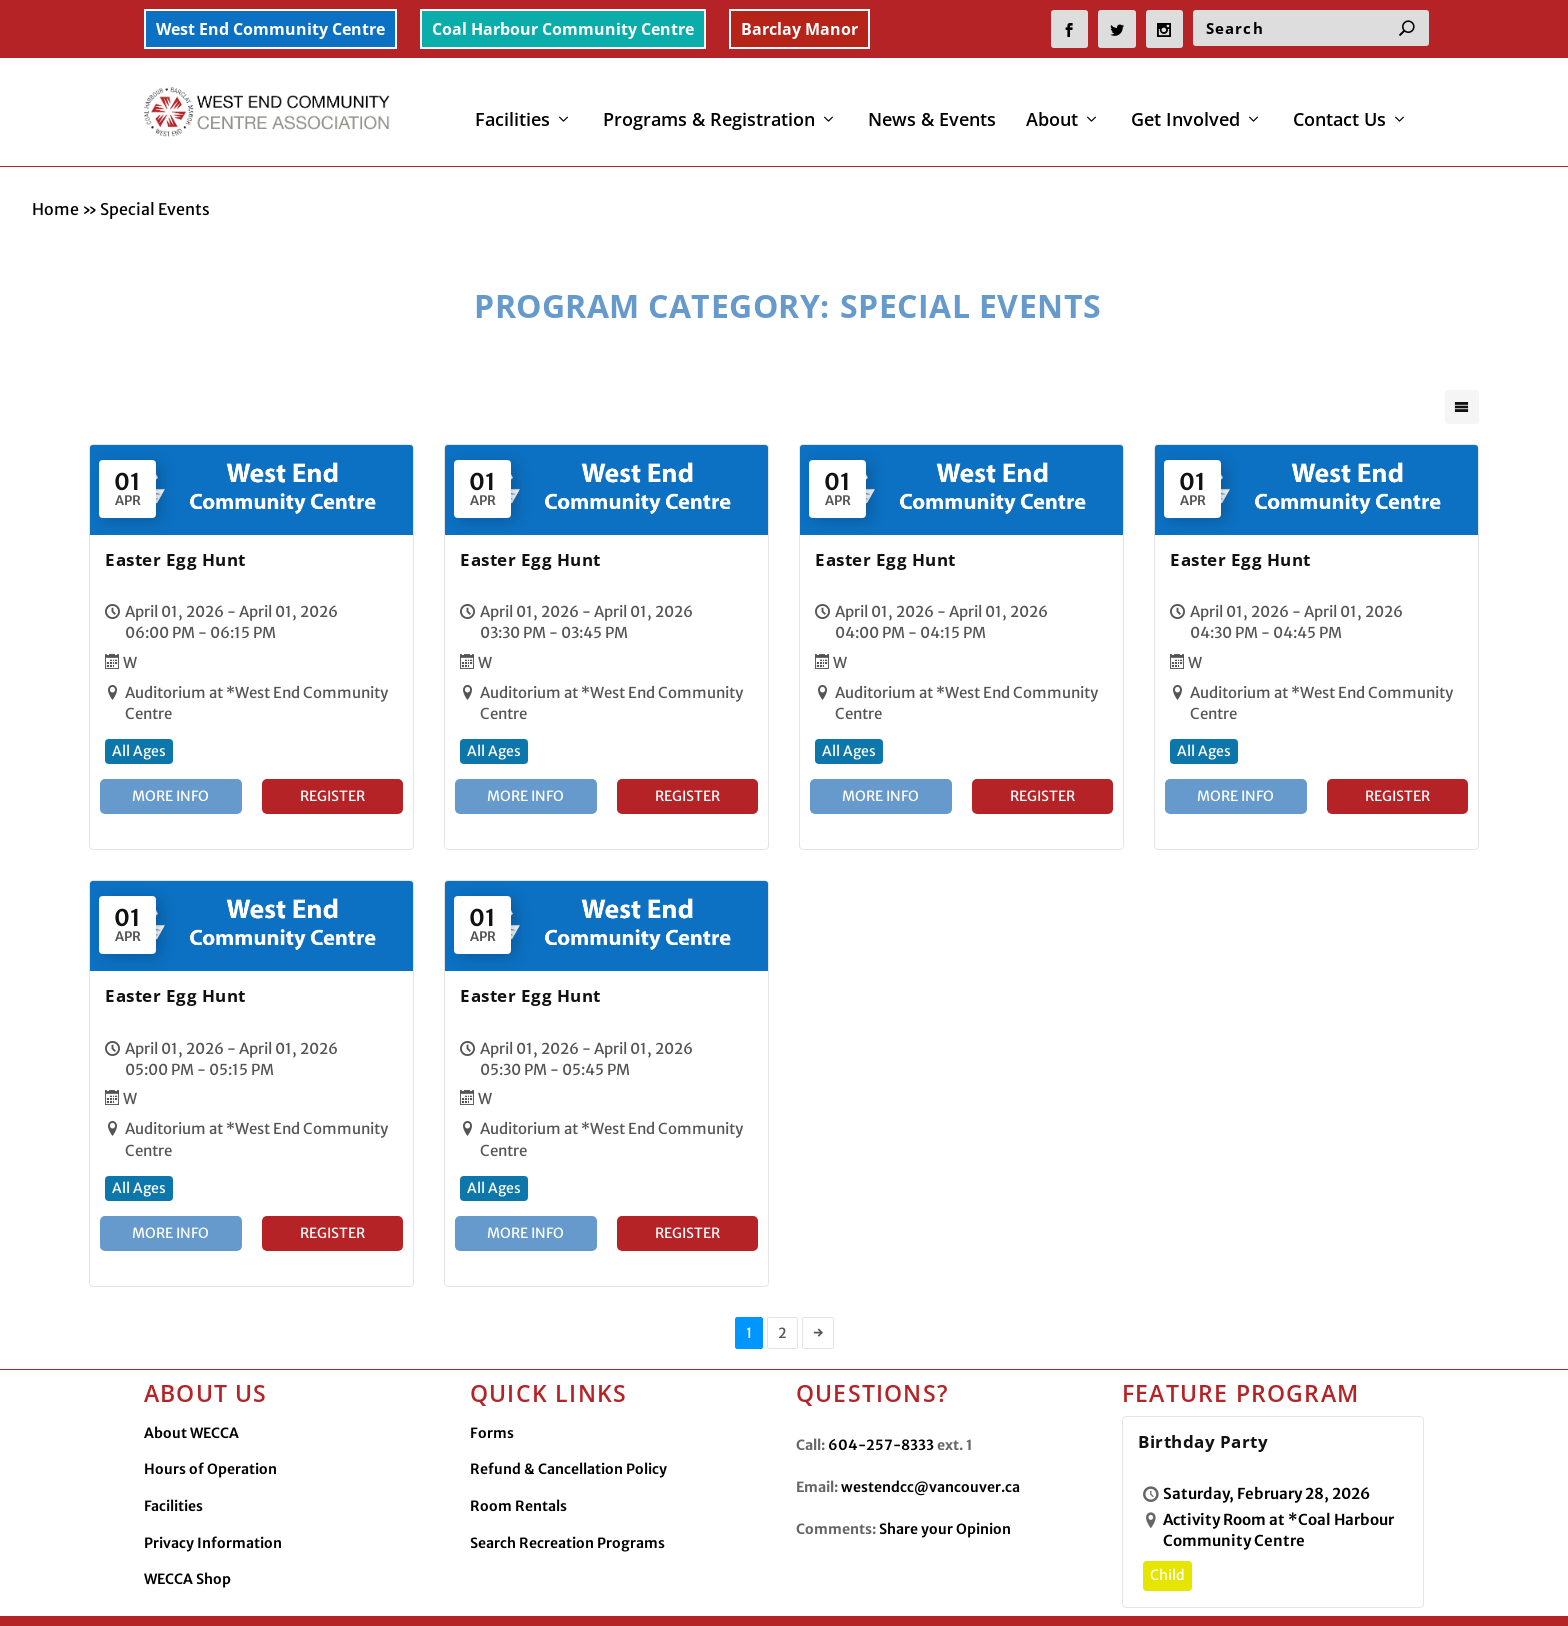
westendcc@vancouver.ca (930, 1445)
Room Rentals (518, 1464)
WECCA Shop (187, 1537)
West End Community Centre (270, 29)
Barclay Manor (799, 29)
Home (55, 167)
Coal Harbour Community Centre (563, 29)
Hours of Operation (210, 1427)
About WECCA (191, 1391)
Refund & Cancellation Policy (568, 1427)
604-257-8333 (881, 1403)
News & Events (932, 109)
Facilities (512, 109)
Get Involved (1185, 109)
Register (332, 754)
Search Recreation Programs (567, 1501)
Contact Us (1339, 109)
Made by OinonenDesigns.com (538, 1594)
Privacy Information (213, 1501)
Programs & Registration (709, 109)
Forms (492, 1391)
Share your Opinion (945, 1487)
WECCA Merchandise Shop (1240, 1593)
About (1052, 109)
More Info (170, 754)
